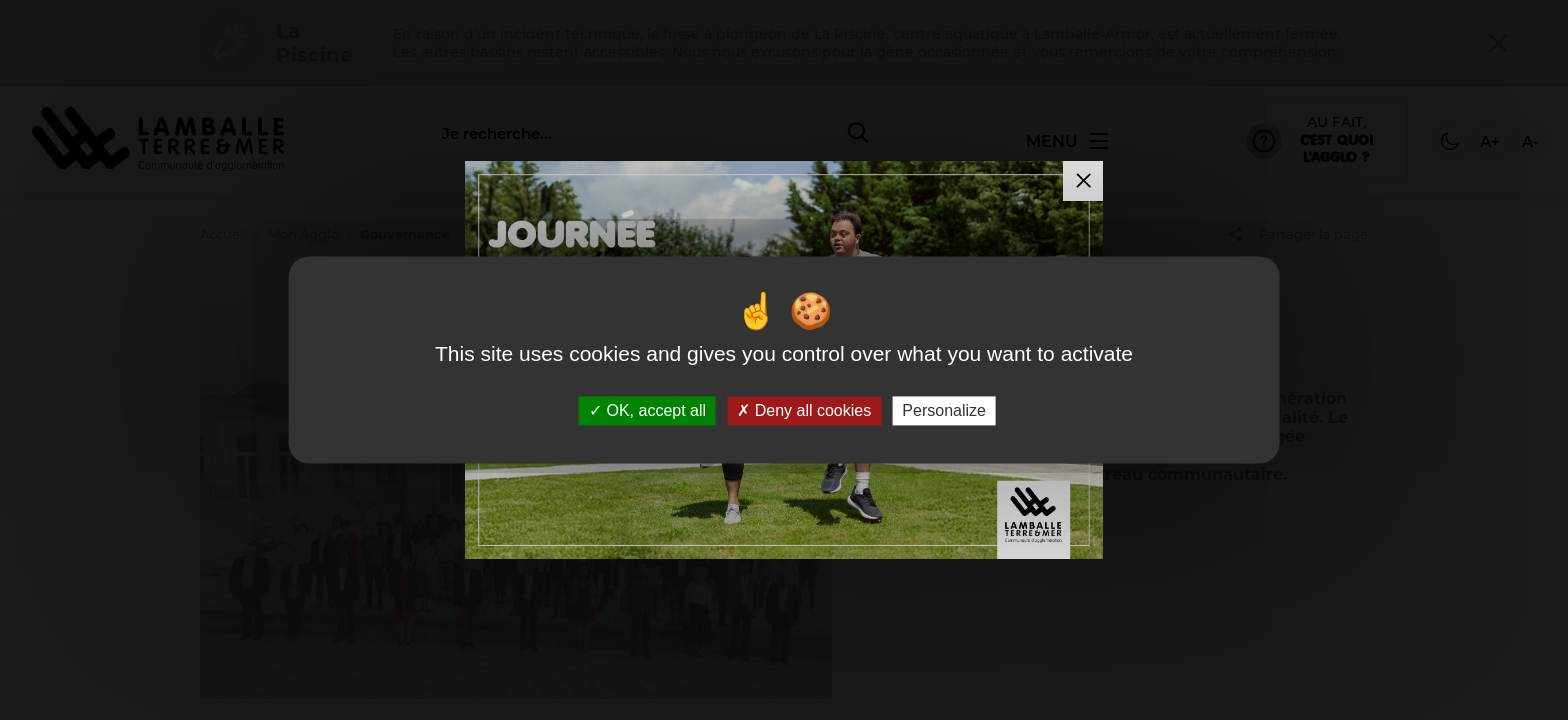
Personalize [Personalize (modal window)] (944, 410)
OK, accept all (647, 410)
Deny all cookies (804, 410)
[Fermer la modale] (1083, 181)
